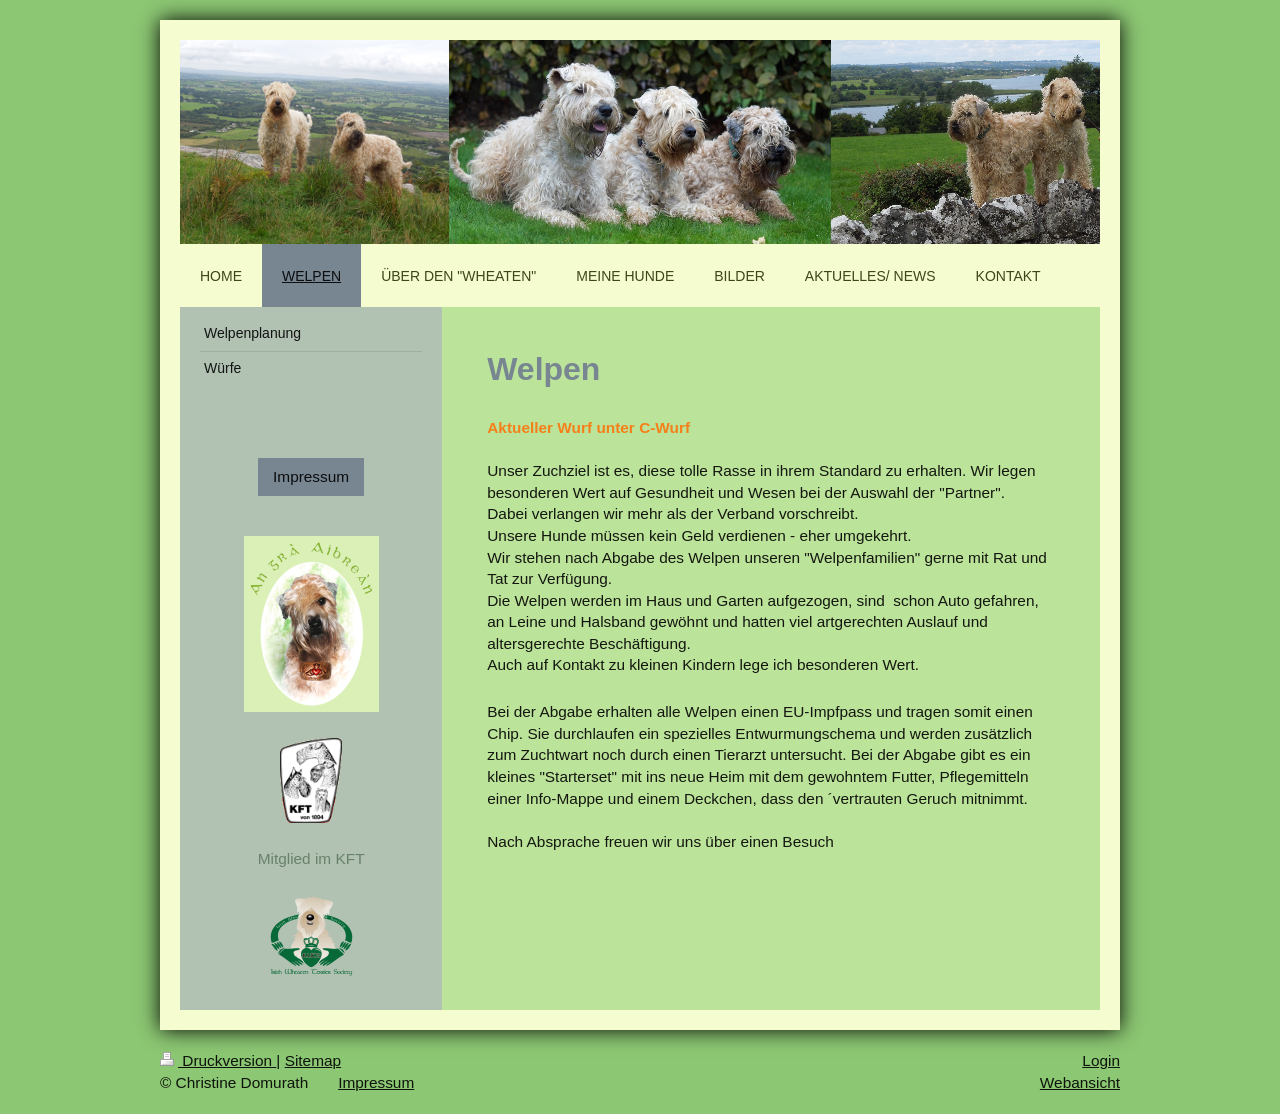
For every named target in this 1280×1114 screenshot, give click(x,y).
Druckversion (218, 1060)
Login (1101, 1060)
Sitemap (313, 1060)
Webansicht (1080, 1082)
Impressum (311, 476)
